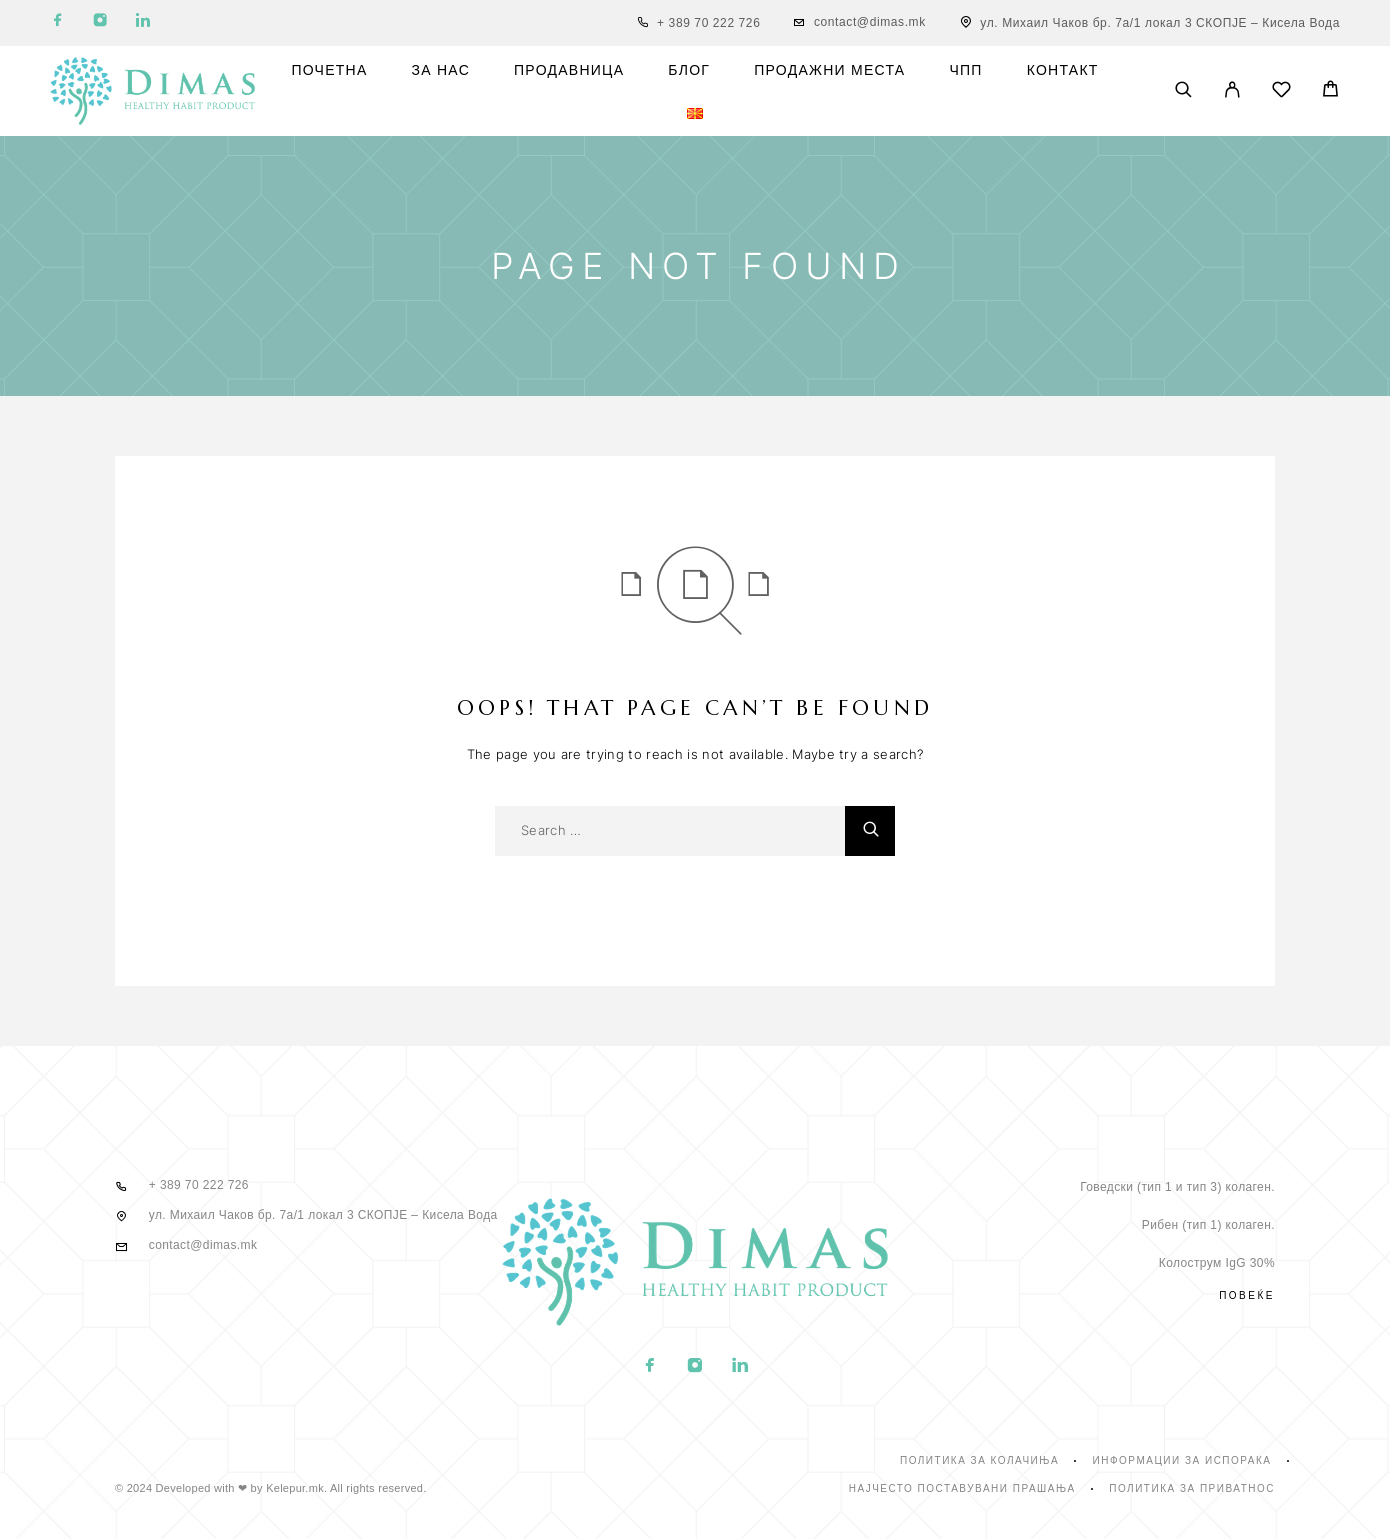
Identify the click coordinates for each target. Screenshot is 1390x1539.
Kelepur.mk (295, 1488)
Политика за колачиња (979, 1460)
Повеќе (1247, 1295)
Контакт (1063, 70)
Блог (689, 70)
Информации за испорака (1182, 1460)
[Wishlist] (1281, 92)
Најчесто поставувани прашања (962, 1488)
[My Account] (1232, 91)
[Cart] (1330, 91)
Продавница (569, 70)
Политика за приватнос (1192, 1488)
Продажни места (829, 70)
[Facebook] (58, 23)
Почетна (329, 70)
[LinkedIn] (143, 23)
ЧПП (965, 70)
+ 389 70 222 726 (708, 23)
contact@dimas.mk (870, 22)
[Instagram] (100, 23)
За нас (441, 70)
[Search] (1183, 91)
